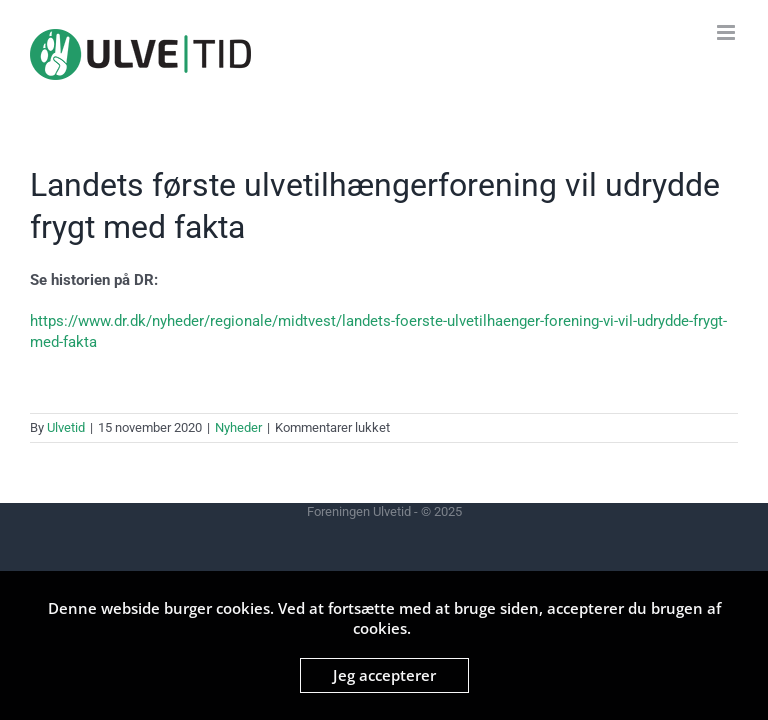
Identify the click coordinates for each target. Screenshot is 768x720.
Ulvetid (66, 427)
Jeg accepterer (384, 675)
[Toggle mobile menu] (727, 32)
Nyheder (238, 427)
